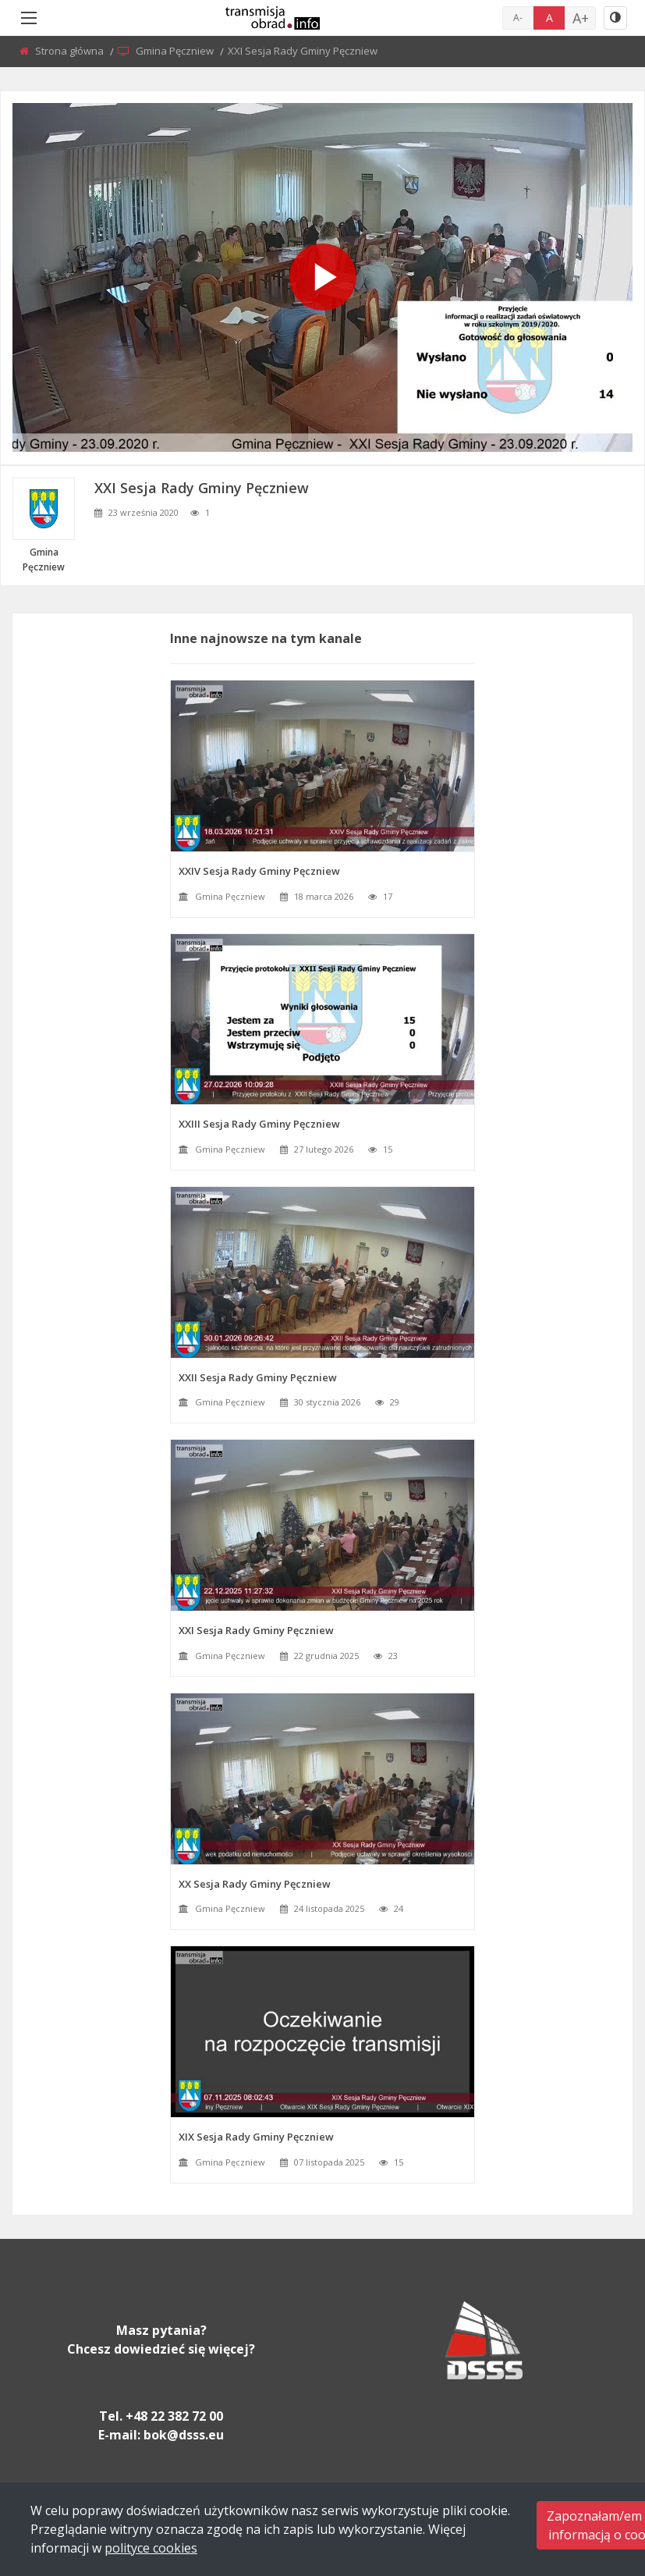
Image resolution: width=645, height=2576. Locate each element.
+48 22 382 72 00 (174, 2416)
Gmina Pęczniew (176, 51)
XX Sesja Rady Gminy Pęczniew (255, 1884)
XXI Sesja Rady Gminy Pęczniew (256, 1630)
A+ (580, 18)
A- (518, 17)
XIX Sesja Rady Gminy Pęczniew (256, 2137)
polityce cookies (151, 2547)
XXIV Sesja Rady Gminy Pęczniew (259, 871)
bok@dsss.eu (184, 2434)
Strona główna (70, 51)
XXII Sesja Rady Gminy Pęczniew (258, 1377)
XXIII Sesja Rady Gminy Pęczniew (259, 1124)
